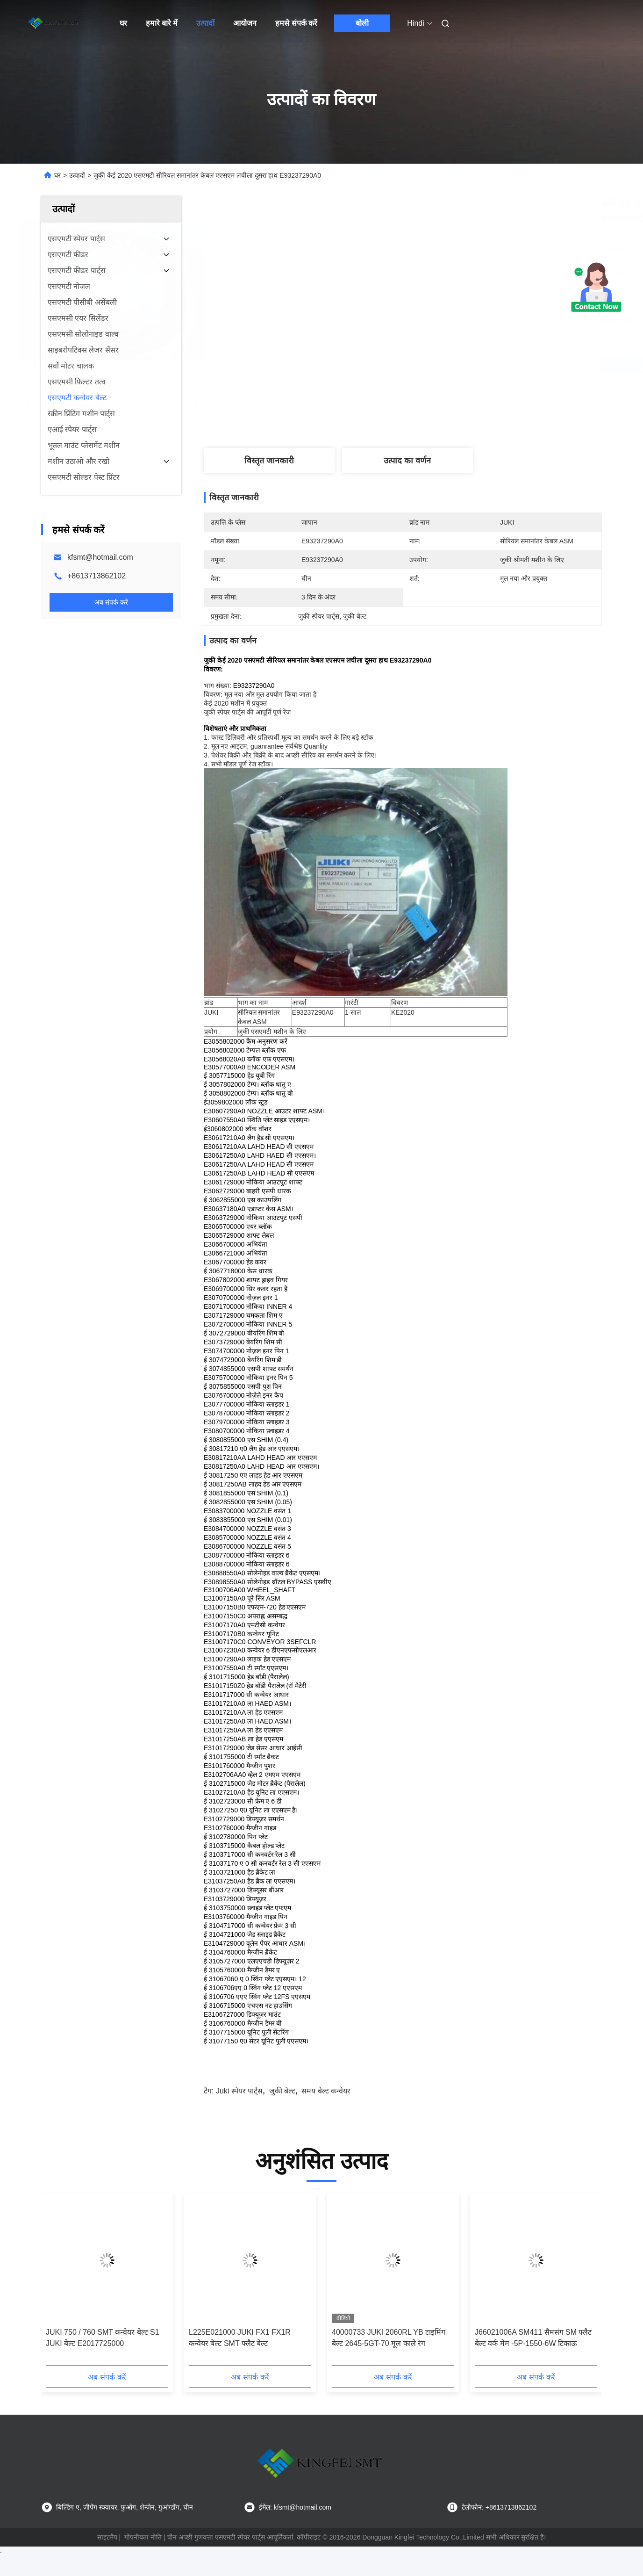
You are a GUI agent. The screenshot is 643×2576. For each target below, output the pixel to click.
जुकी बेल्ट (282, 2091)
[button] (61, 2282)
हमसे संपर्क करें (296, 23)
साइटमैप (107, 2537)
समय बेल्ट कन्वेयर (325, 2091)
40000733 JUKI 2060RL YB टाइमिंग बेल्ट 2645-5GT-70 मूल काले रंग (388, 2337)
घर (123, 23)
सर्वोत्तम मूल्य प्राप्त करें (452, 365)
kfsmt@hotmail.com (100, 557)
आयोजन (245, 23)
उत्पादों (205, 23)
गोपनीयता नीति (143, 2537)
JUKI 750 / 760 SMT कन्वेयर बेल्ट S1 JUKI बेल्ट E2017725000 (102, 2337)
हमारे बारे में (162, 23)
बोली (362, 23)
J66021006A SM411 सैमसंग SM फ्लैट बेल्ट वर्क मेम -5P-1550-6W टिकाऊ (533, 2337)
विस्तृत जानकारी (269, 460)
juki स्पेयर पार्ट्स (239, 2091)
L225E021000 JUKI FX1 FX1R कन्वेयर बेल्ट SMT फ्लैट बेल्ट (240, 2337)
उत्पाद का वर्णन (407, 460)
